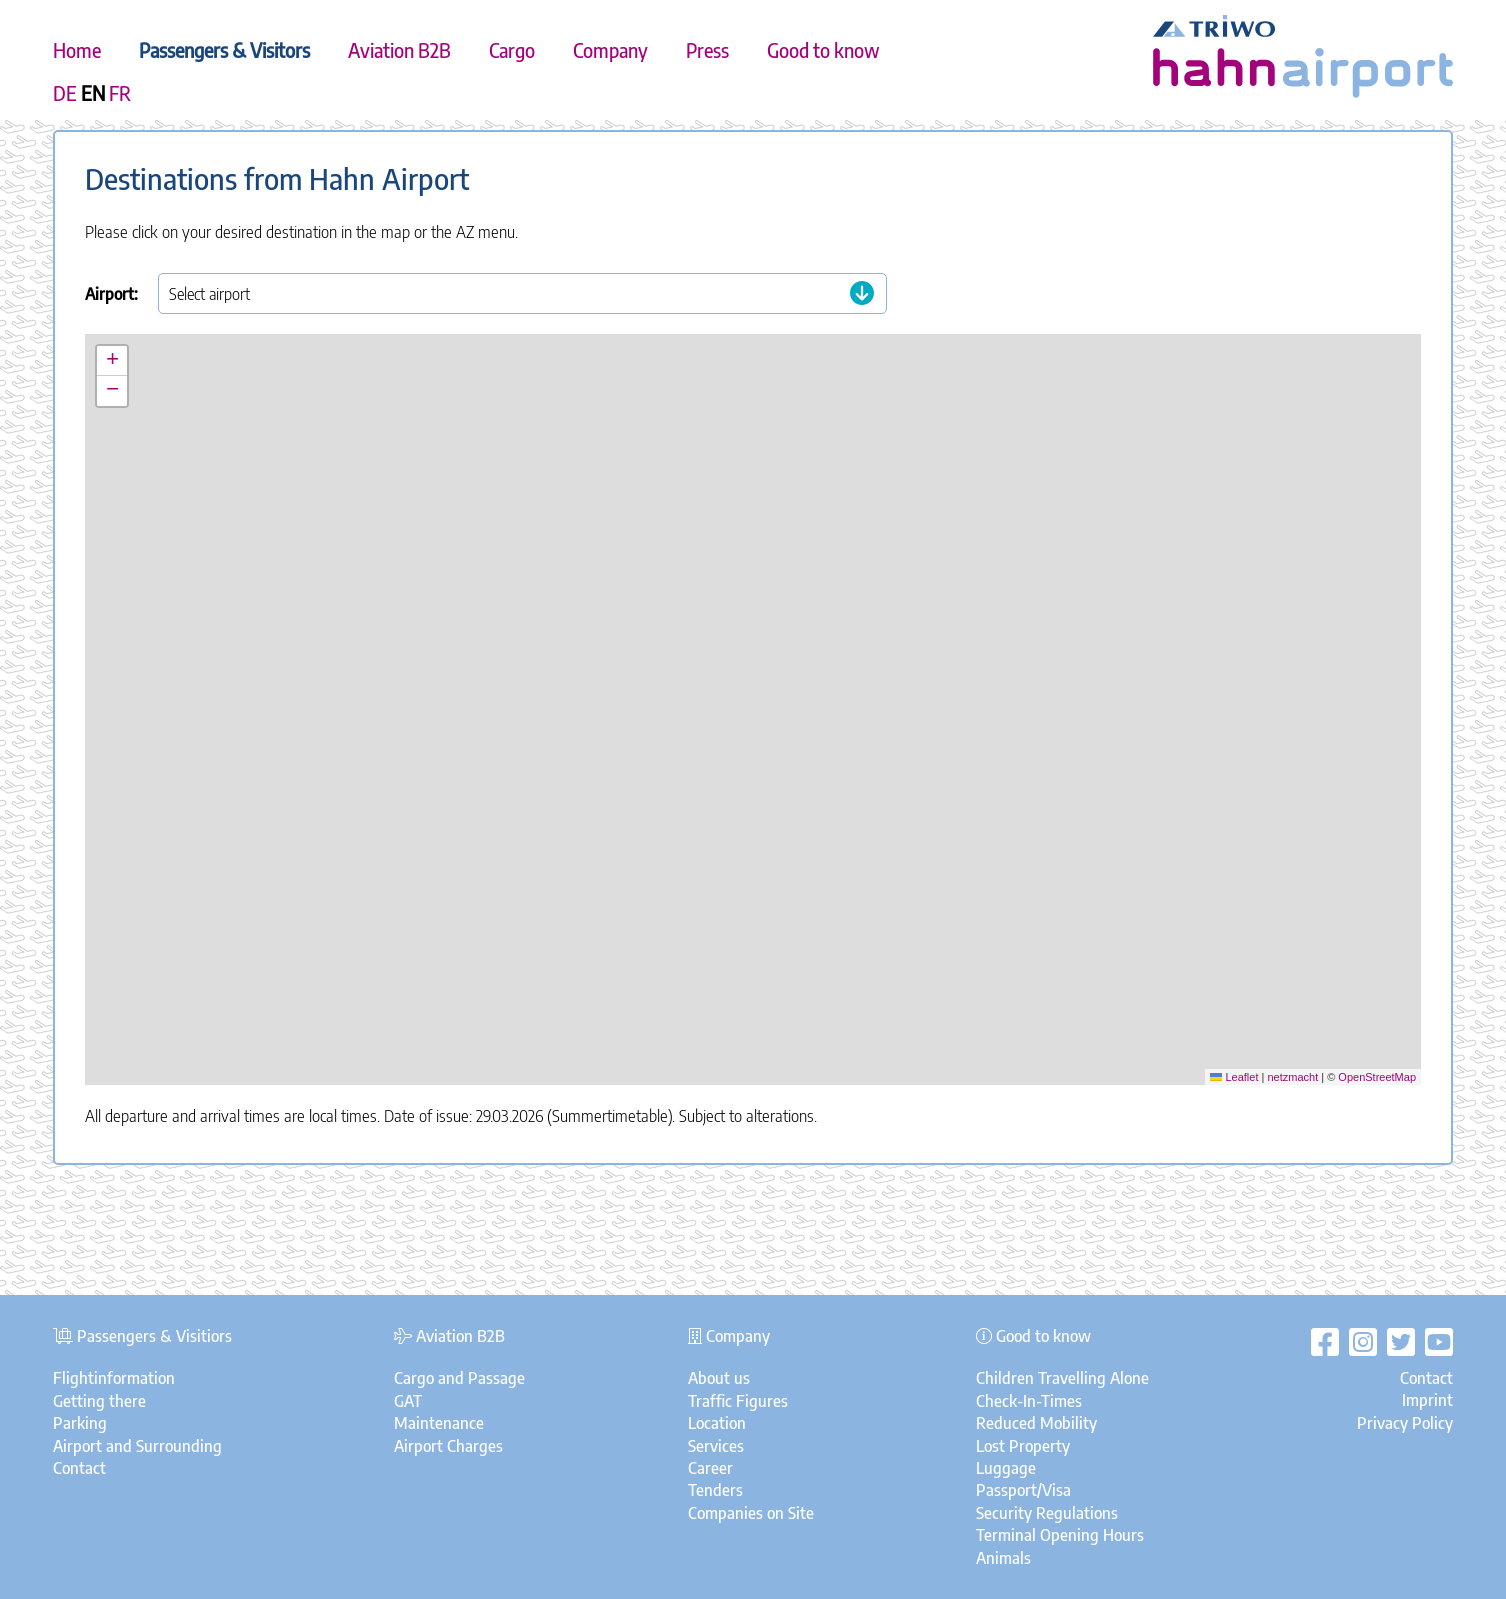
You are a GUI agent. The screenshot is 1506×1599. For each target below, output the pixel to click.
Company (610, 50)
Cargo (512, 50)
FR (120, 93)
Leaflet (1234, 1077)
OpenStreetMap (1377, 1077)
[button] (753, 690)
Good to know (823, 50)
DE (65, 93)
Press (707, 50)
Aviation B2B (399, 50)
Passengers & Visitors (224, 50)
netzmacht (1292, 1077)
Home (77, 50)
